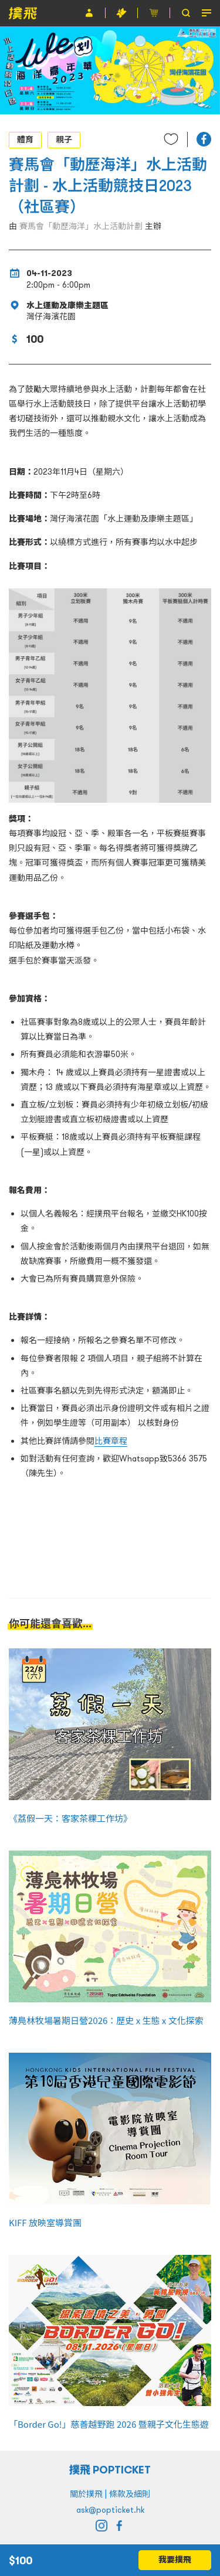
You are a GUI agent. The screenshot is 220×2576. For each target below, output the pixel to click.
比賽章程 (110, 1441)
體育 (25, 139)
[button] (204, 139)
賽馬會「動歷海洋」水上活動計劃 (81, 226)
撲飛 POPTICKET (110, 2469)
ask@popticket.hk (110, 2510)
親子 (64, 139)
